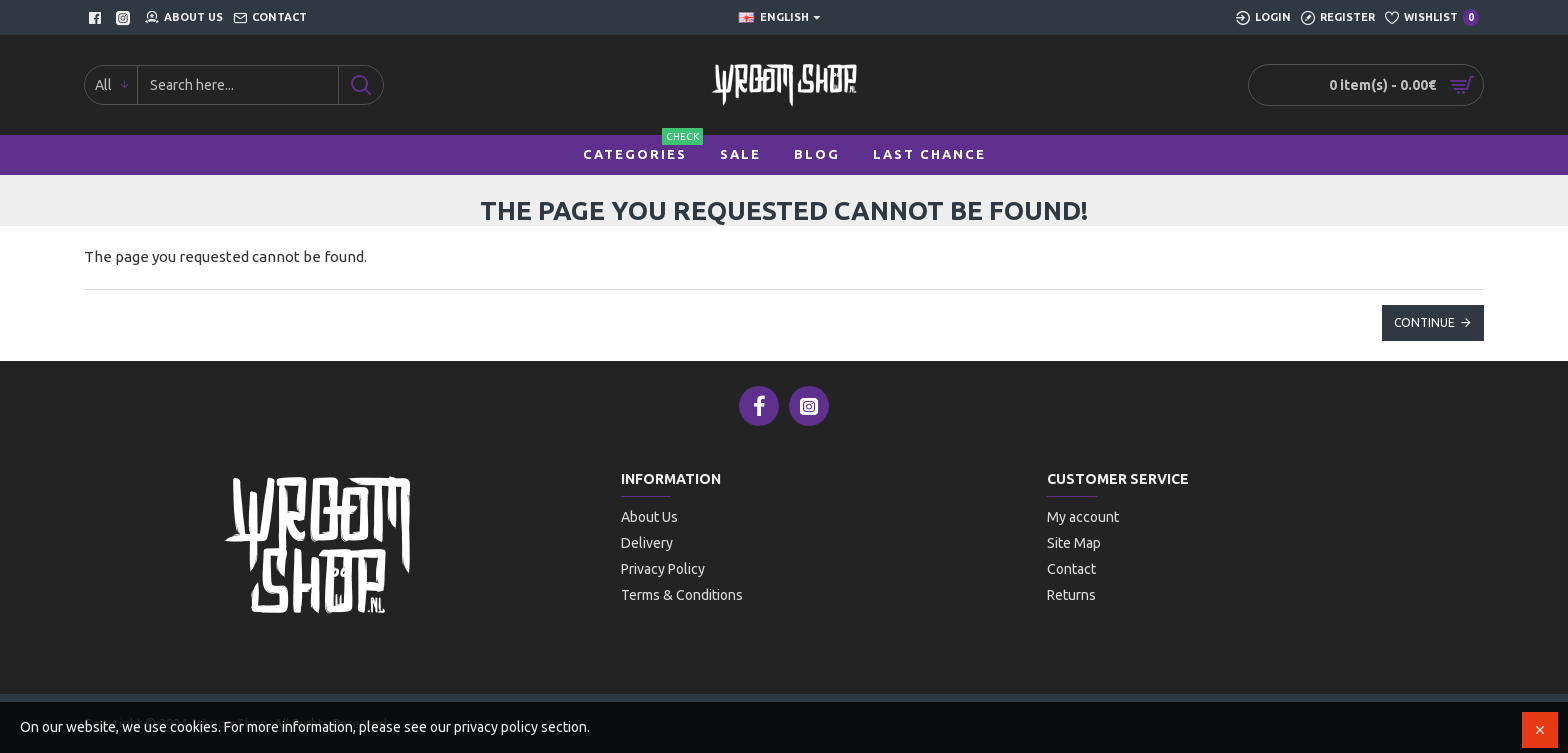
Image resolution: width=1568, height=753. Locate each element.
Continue (1424, 322)
